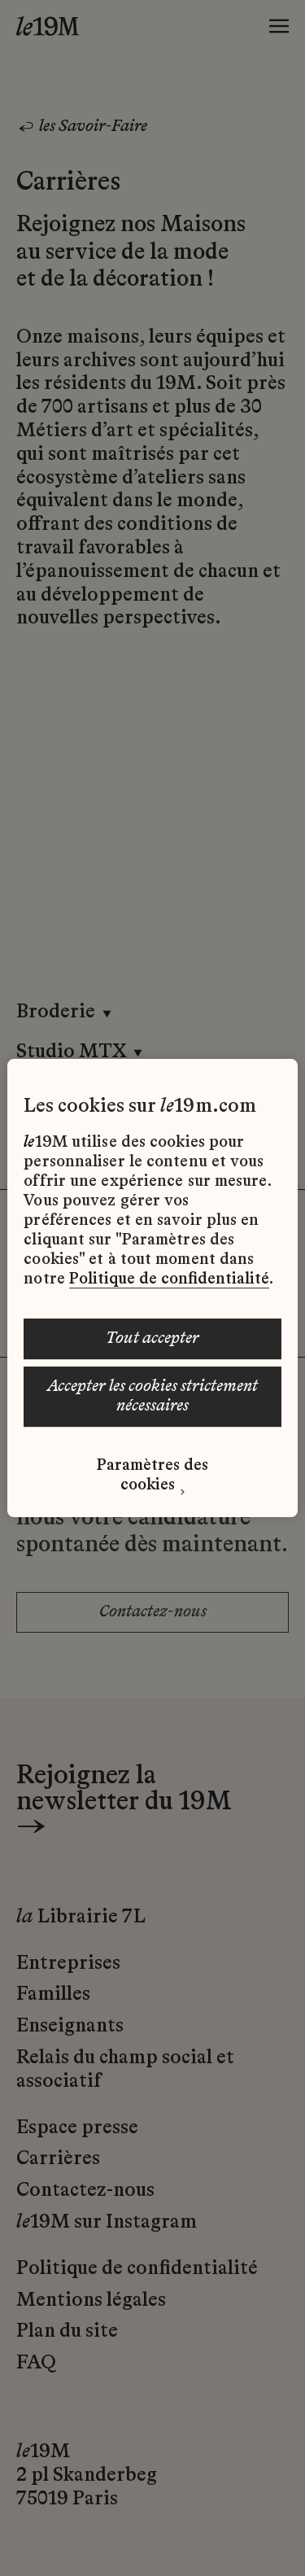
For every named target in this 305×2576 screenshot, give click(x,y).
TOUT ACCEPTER (152, 1339)
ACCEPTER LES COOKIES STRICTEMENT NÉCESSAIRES (152, 1397)
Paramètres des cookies (152, 1476)
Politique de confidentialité (169, 1279)
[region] (152, 1288)
